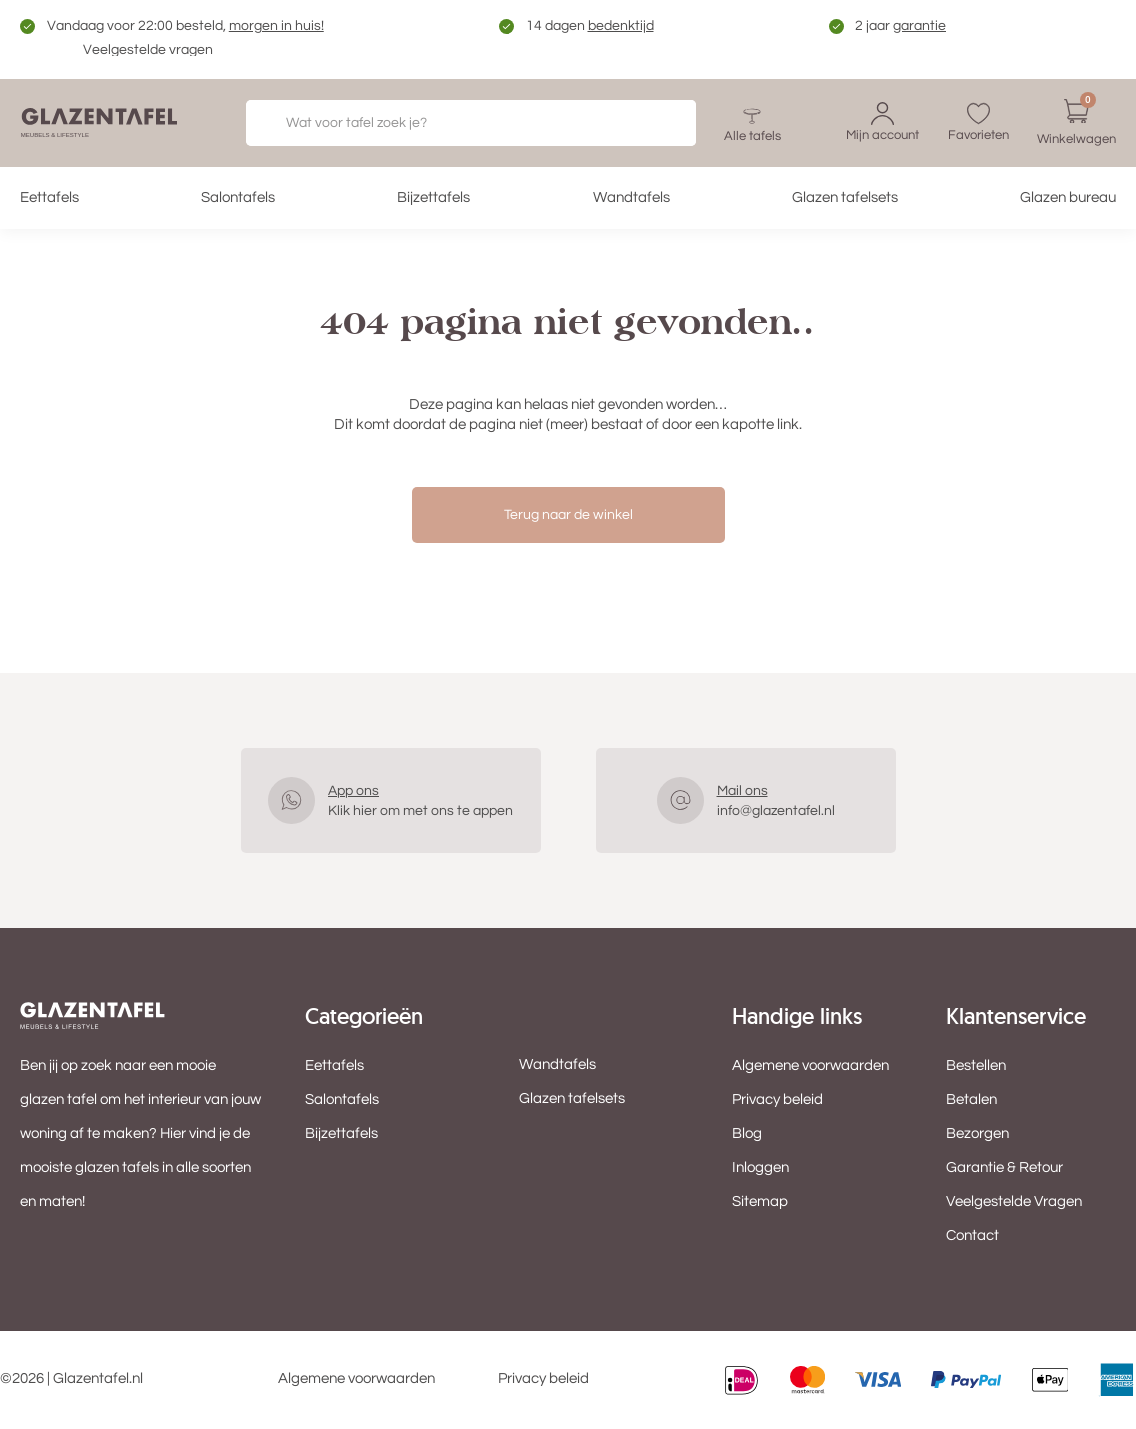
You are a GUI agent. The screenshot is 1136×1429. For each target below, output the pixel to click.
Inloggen (760, 1167)
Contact (972, 1235)
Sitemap (760, 1201)
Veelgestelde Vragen (1014, 1201)
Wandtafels (631, 197)
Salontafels (238, 197)
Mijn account (882, 135)
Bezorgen (977, 1133)
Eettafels (49, 197)
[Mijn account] (882, 113)
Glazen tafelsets (845, 197)
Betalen (971, 1099)
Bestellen (976, 1065)
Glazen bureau (1068, 197)
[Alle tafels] (752, 115)
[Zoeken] (655, 123)
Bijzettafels (433, 197)
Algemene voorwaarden (810, 1065)
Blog (747, 1133)
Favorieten (978, 135)
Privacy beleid (777, 1099)
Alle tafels (752, 136)
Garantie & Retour (1004, 1167)
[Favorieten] (978, 113)
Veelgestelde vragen (148, 50)
